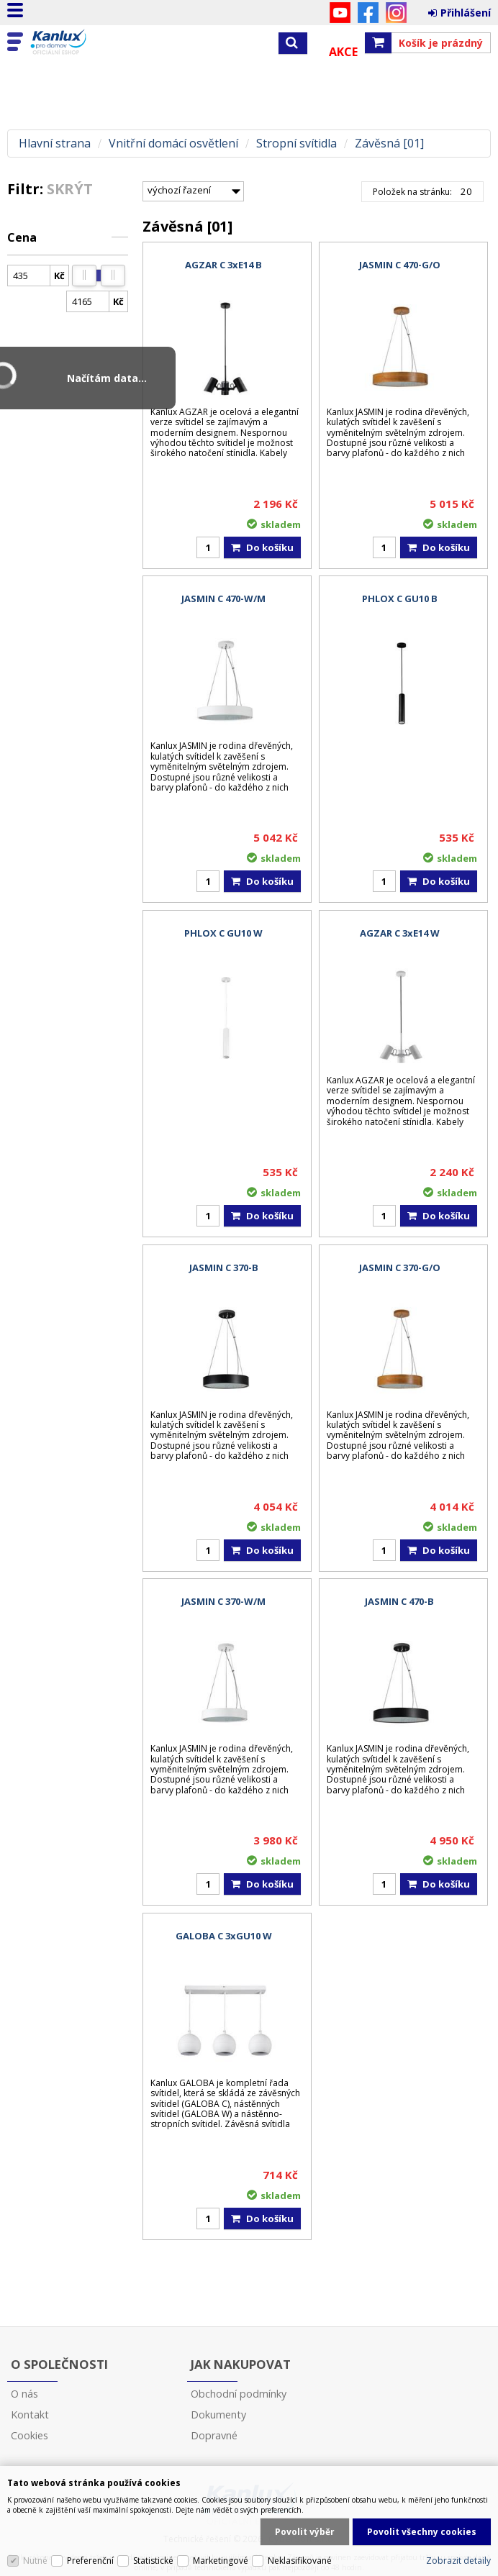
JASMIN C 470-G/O (399, 264)
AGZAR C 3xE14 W (400, 933)
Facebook (368, 12)
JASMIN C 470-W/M (223, 598)
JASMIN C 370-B (223, 1267)
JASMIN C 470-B (399, 1601)
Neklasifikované (300, 2560)
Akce (343, 52)
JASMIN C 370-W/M (223, 1601)
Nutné (35, 2560)
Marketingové (220, 2560)
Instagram (396, 12)
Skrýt (70, 189)
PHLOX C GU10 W (223, 933)
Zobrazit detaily (458, 2560)
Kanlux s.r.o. (73, 42)
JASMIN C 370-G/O (399, 1267)
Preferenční (90, 2560)
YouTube (340, 12)
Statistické (153, 2560)
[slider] (84, 275)
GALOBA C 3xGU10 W (224, 1935)
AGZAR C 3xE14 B (223, 264)
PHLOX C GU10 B (400, 598)
